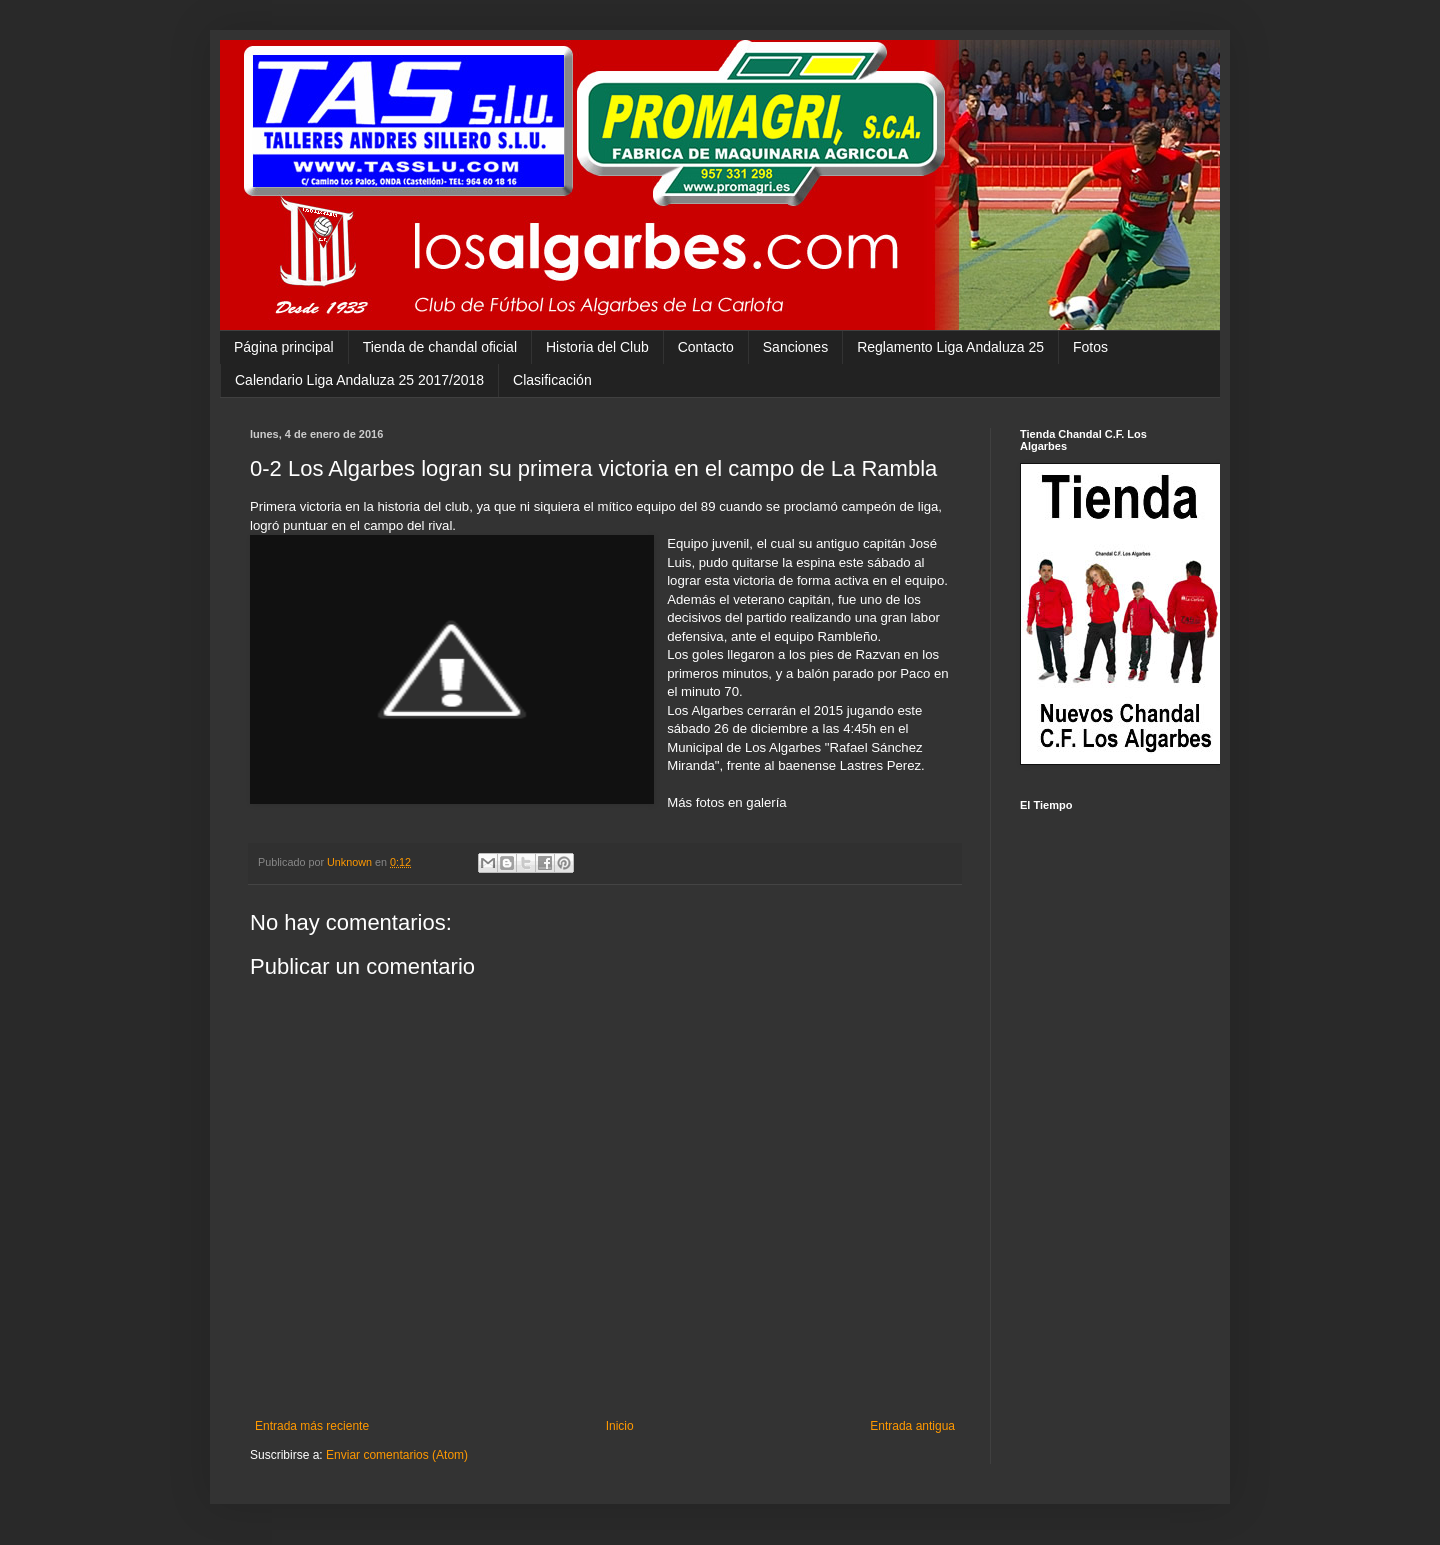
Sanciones (795, 347)
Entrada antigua (912, 1426)
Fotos (1090, 347)
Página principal (284, 347)
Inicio (620, 1426)
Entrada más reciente (312, 1426)
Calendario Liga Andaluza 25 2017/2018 (359, 380)
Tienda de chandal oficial (440, 347)
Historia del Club (597, 347)
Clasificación (552, 380)
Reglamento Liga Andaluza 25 (950, 347)
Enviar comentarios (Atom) (397, 1455)
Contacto (706, 347)
